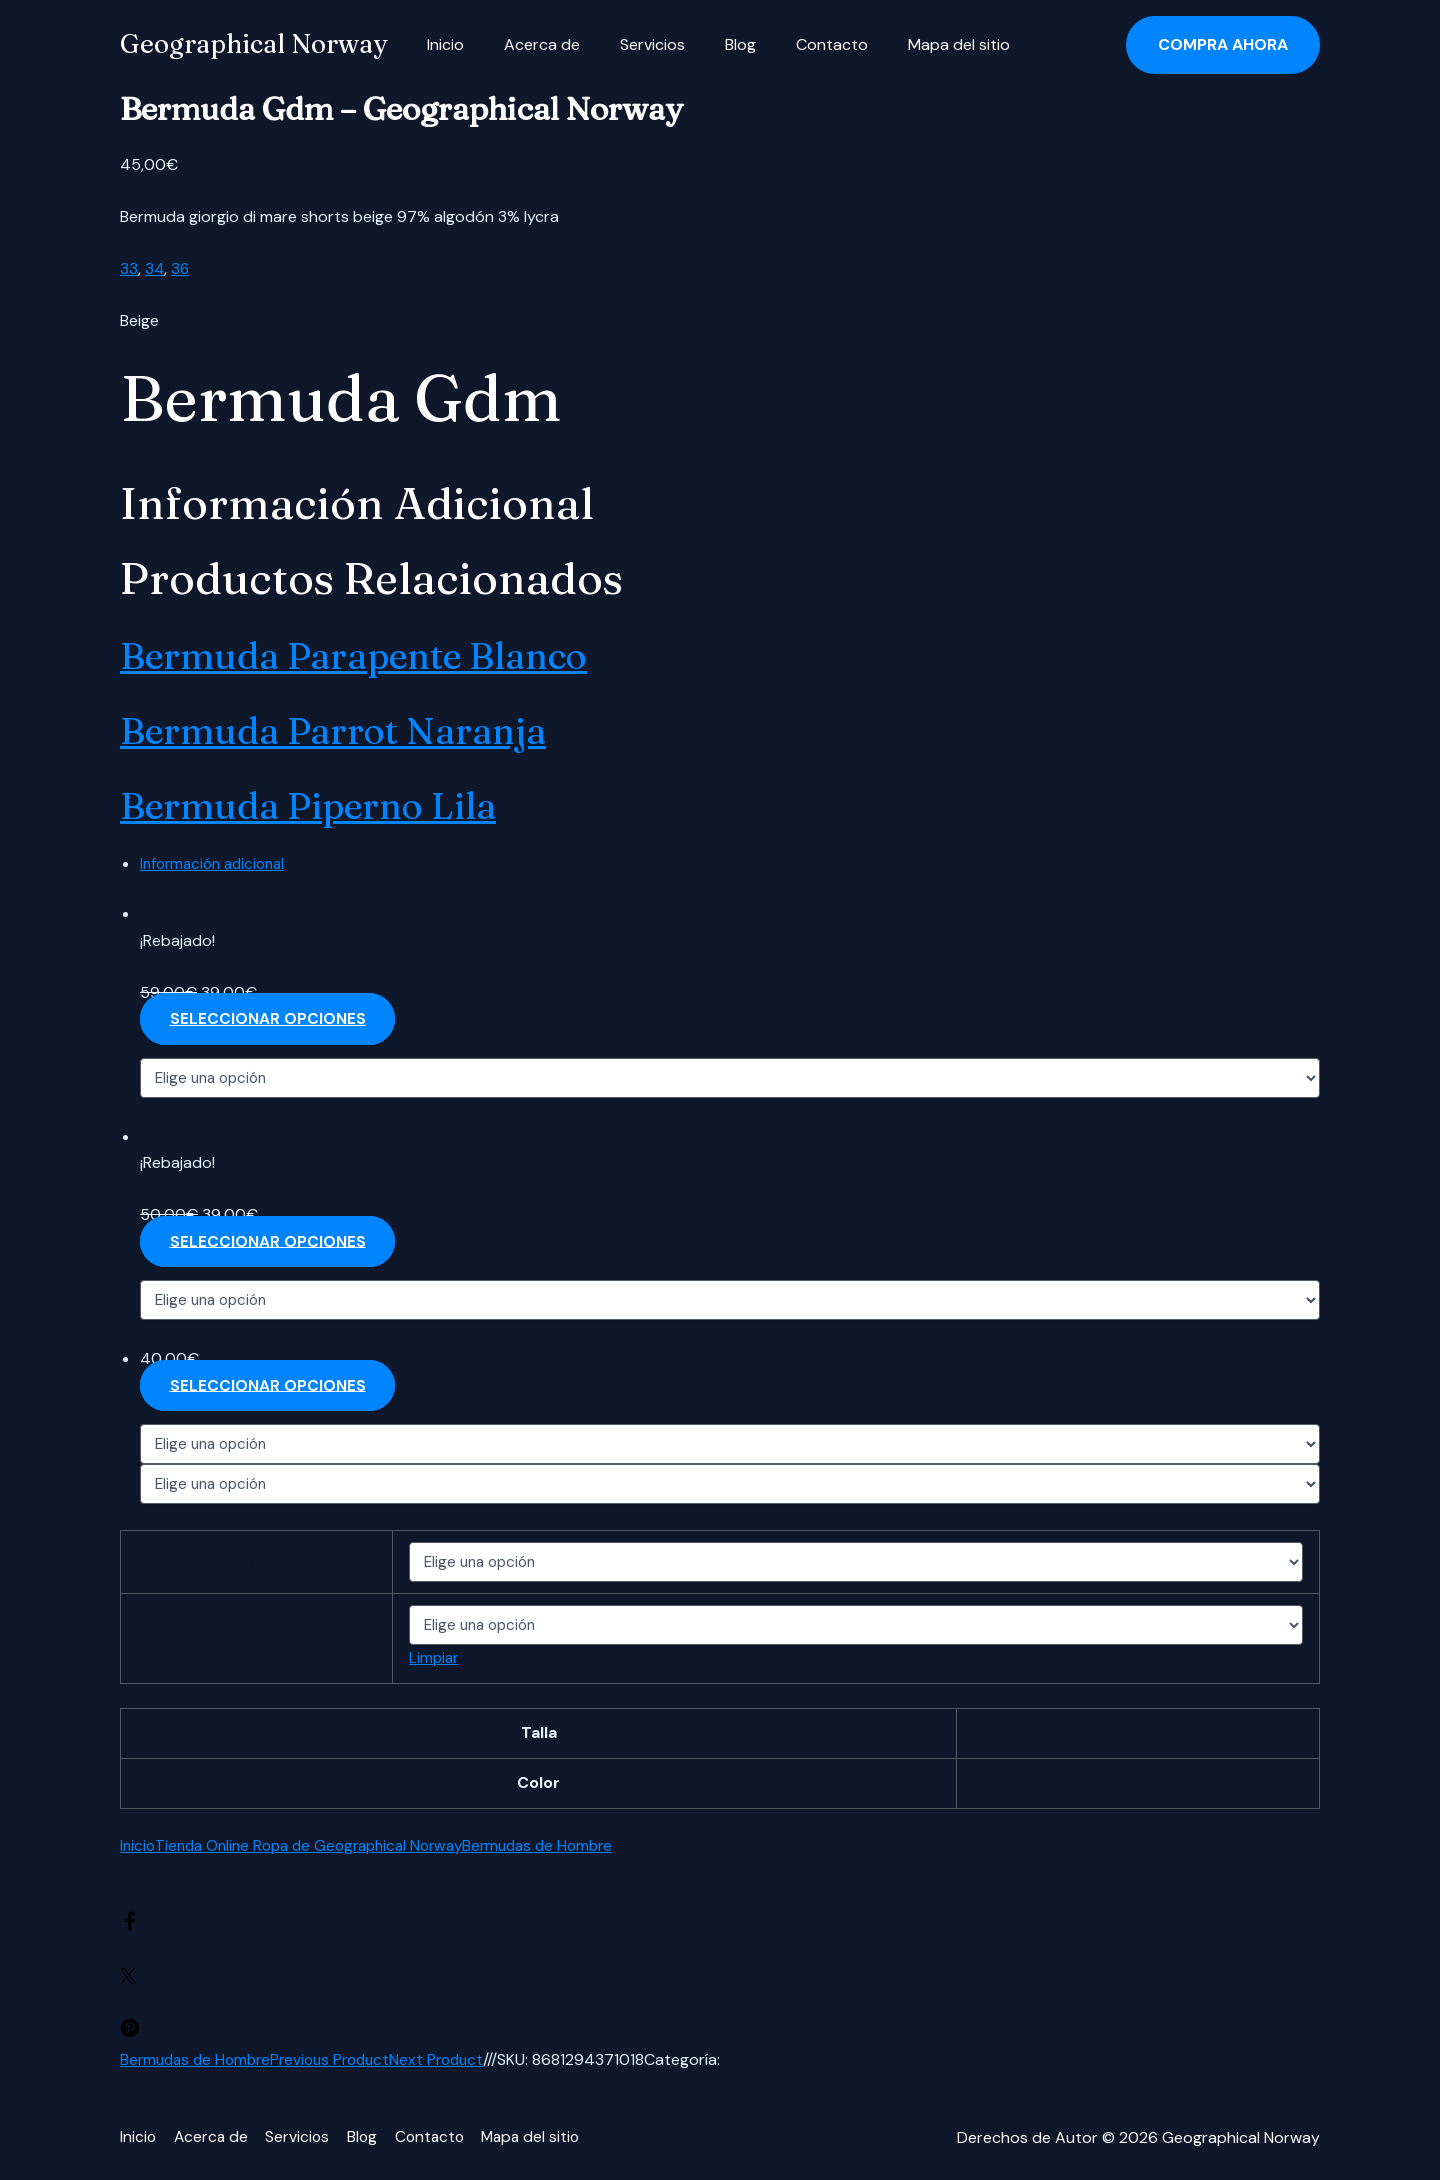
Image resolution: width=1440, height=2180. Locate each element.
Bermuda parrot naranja (377, 728)
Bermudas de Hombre (562, 1846)
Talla (251, 1563)
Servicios (632, 44)
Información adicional (217, 863)
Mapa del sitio (915, 44)
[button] (1223, 45)
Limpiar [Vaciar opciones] (426, 1659)
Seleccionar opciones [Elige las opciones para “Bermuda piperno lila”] (270, 1386)
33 (129, 268)
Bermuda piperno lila (348, 803)
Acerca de (530, 44)
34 (155, 268)
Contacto (796, 44)
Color (252, 1640)
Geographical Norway (253, 44)
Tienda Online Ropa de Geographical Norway (320, 1846)
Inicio (441, 44)
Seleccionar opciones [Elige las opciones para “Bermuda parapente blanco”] (270, 1019)
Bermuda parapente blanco (405, 653)
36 (181, 268)
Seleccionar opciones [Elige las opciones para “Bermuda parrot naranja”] (270, 1242)
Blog (712, 44)
